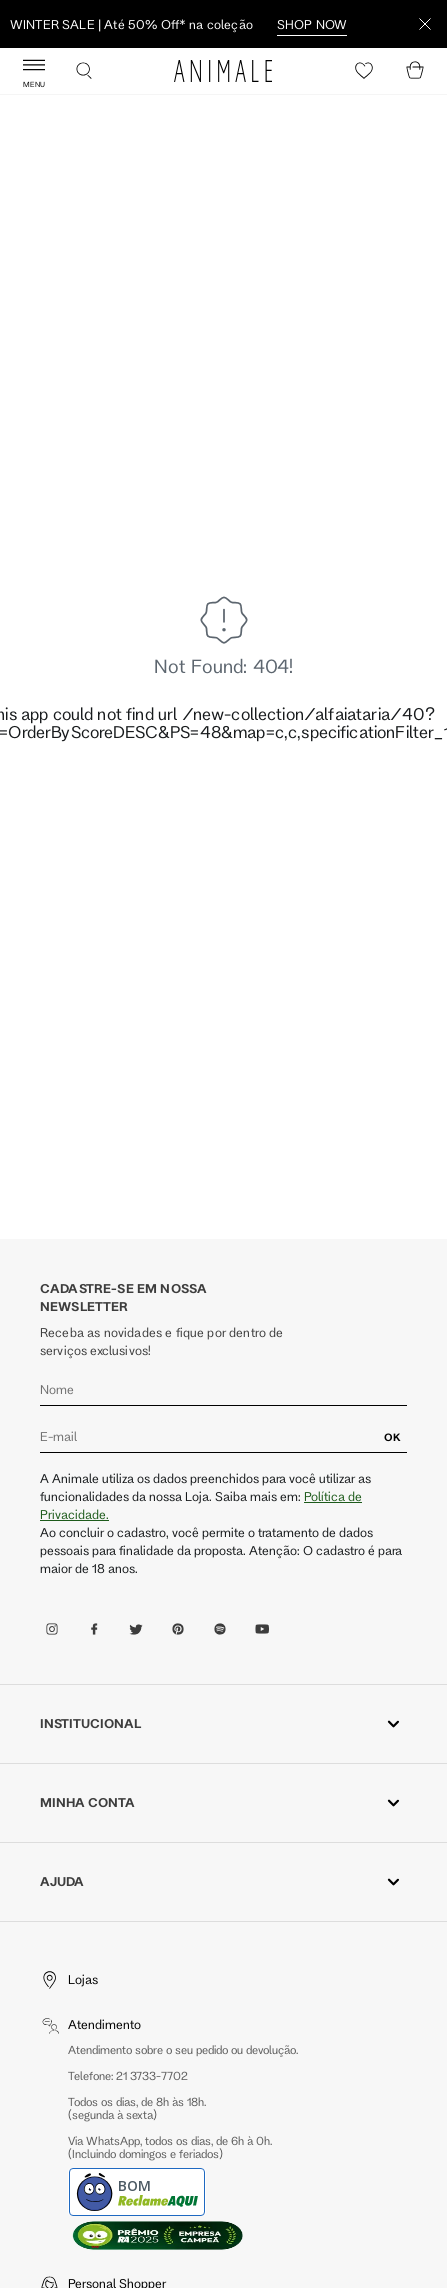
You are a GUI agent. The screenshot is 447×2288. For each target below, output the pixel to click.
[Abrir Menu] (34, 71)
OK (392, 1437)
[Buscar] (84, 71)
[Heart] (364, 71)
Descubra (132, 24)
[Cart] (415, 71)
